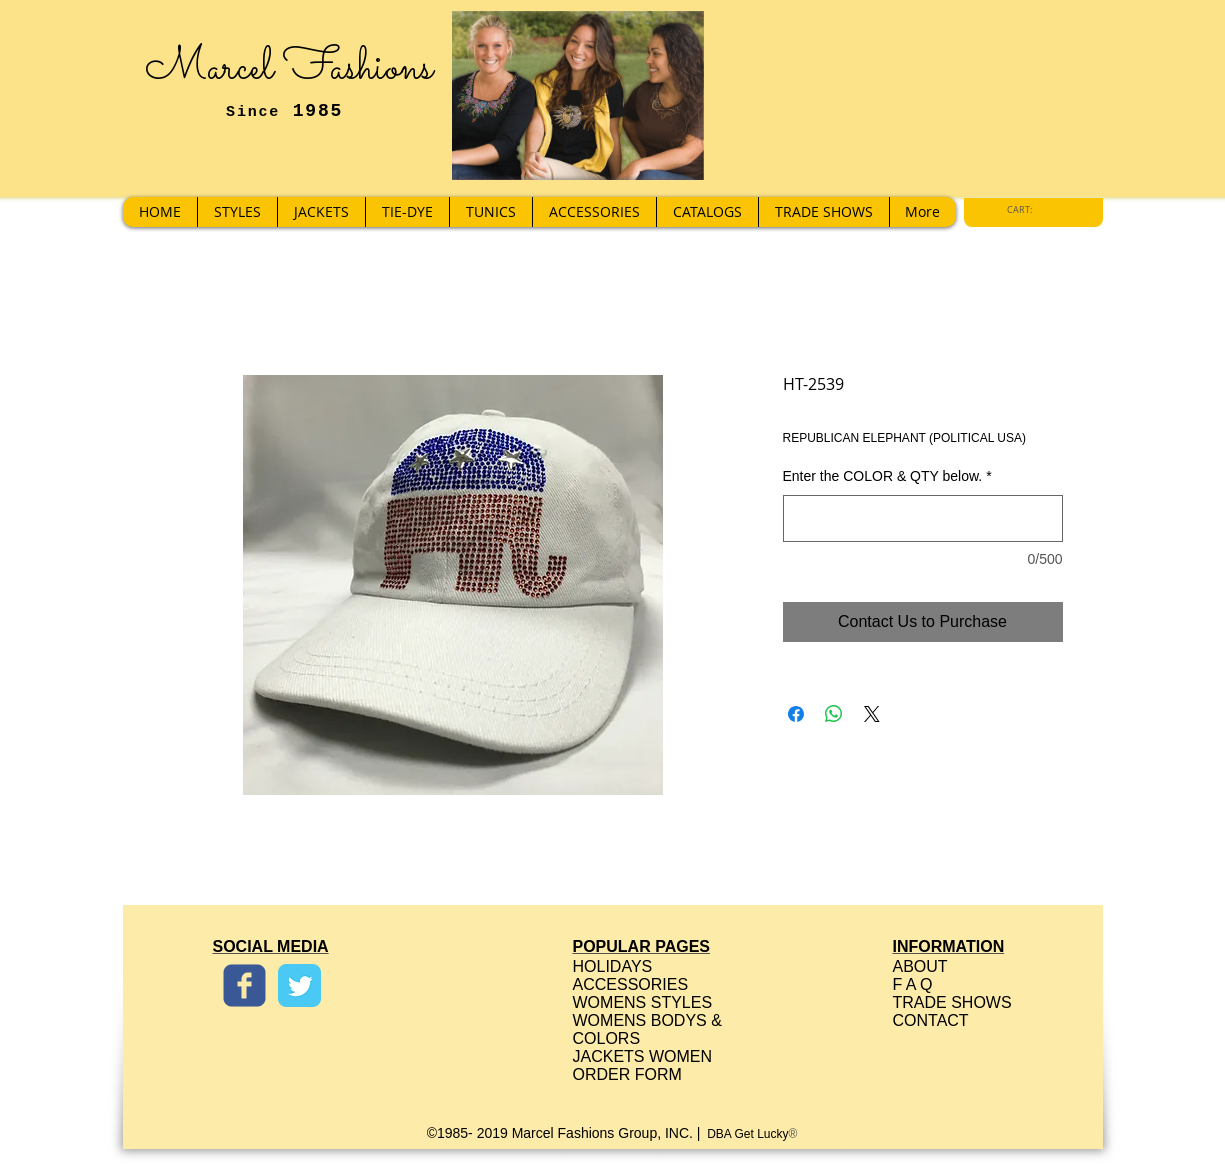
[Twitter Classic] (299, 985)
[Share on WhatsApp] (834, 714)
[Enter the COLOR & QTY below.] (923, 518)
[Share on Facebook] (796, 714)
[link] (1025, 210)
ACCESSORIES (631, 984)
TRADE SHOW (947, 1002)
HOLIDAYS (613, 966)
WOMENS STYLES (643, 1002)
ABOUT (920, 966)
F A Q (913, 984)
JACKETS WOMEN (643, 1056)
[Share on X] (872, 714)
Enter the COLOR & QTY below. (887, 476)
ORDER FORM (627, 1074)
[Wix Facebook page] (244, 985)
